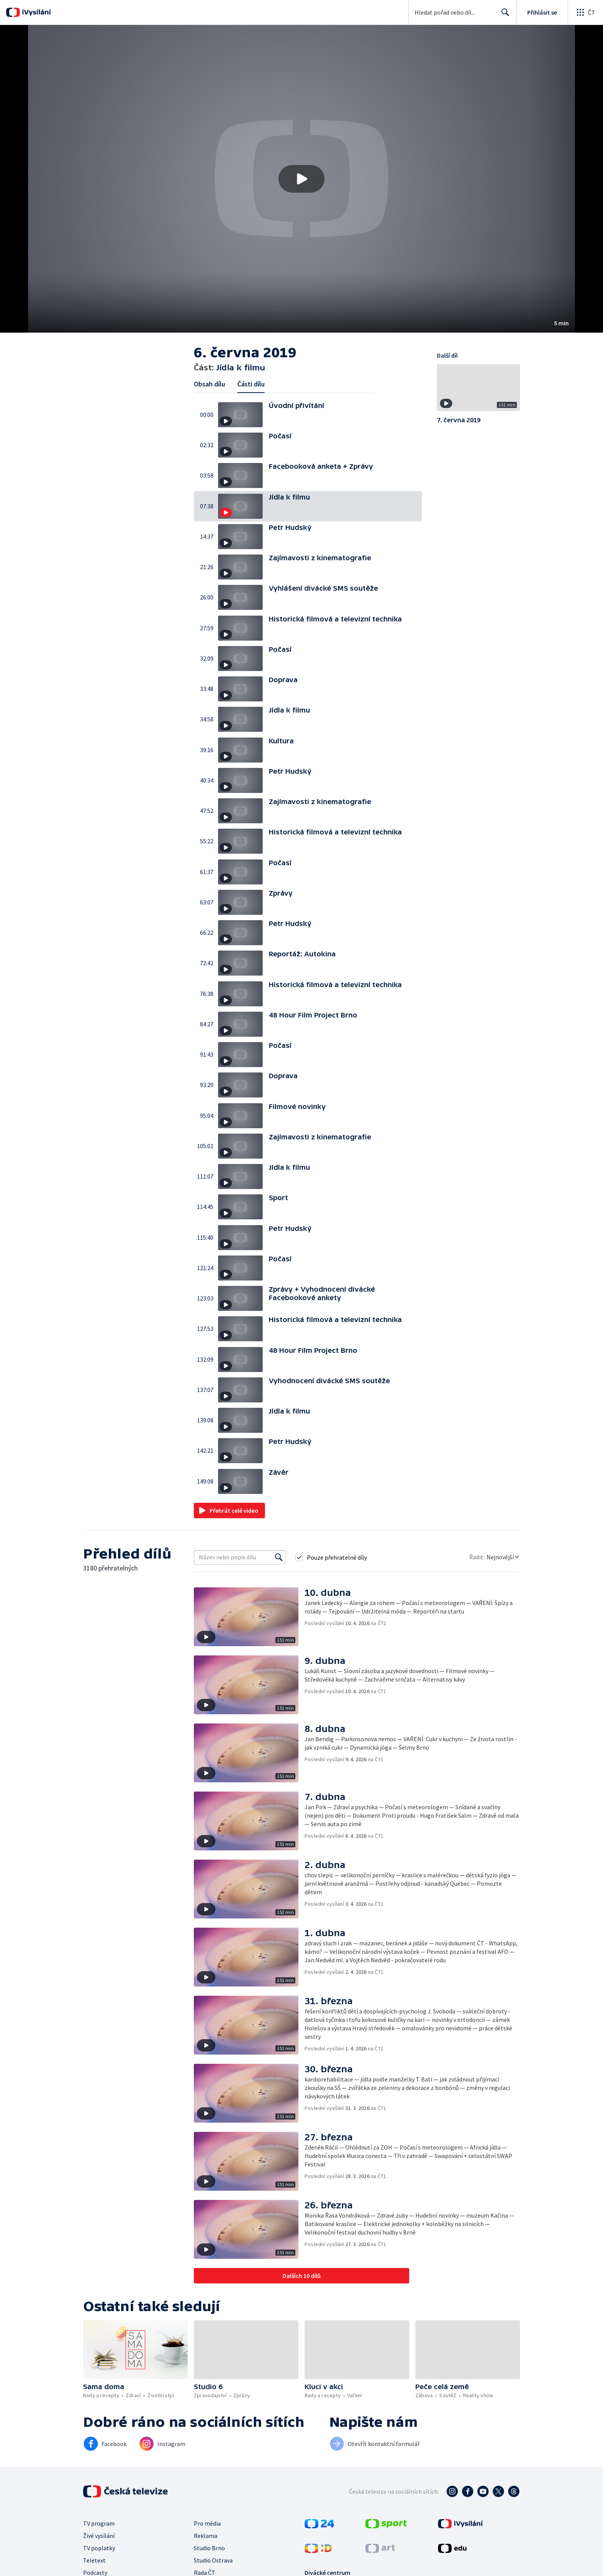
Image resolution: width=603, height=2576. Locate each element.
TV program (99, 2523)
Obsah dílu (209, 384)
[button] (301, 179)
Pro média (207, 2523)
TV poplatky (99, 2548)
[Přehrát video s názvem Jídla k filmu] (301, 179)
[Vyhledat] (279, 1557)
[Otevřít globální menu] (585, 12)
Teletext (94, 2560)
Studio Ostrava (213, 2560)
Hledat (503, 15)
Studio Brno (209, 2548)
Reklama (205, 2535)
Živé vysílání (99, 2535)
